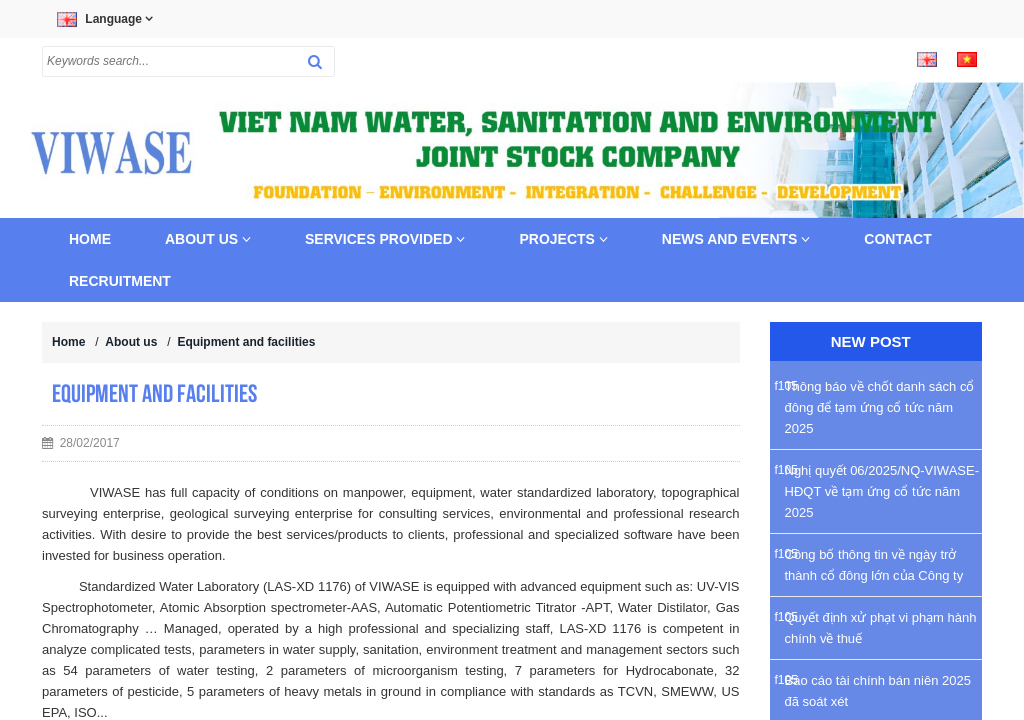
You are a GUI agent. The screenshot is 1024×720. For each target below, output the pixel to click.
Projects (563, 239)
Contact (897, 239)
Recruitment (120, 281)
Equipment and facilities (246, 342)
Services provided (385, 239)
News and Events (736, 239)
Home (90, 239)
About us (208, 239)
